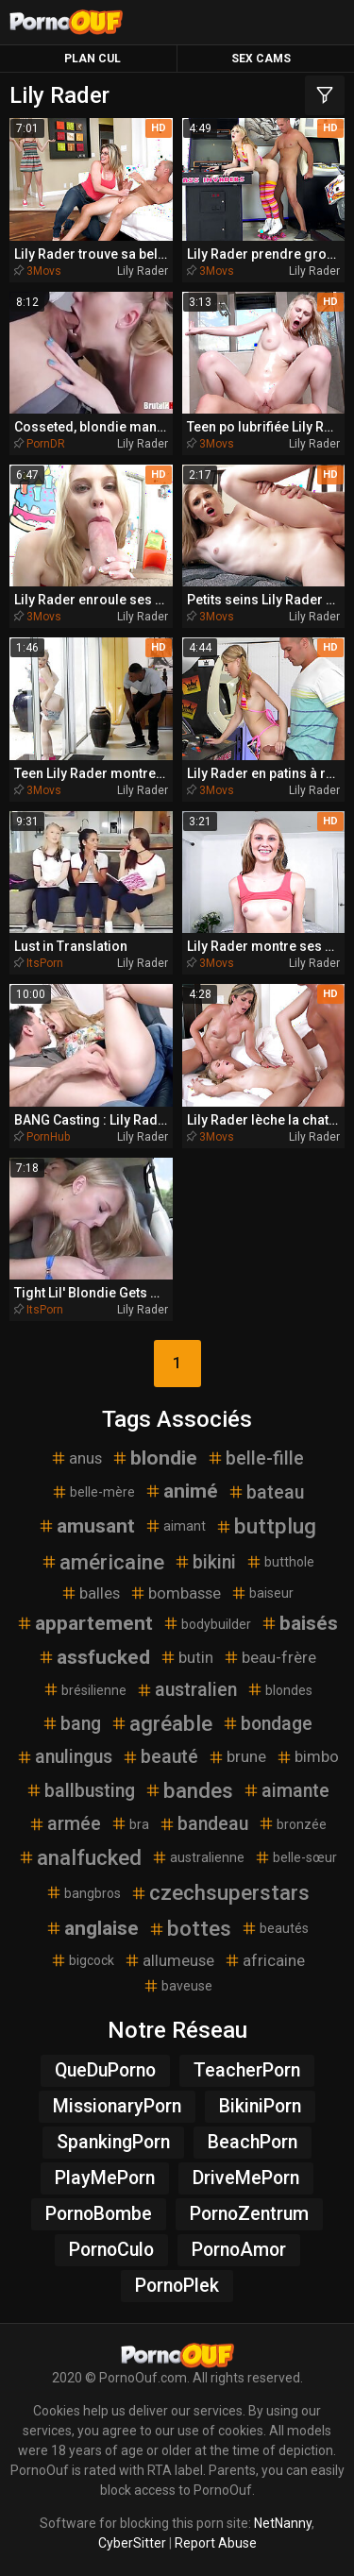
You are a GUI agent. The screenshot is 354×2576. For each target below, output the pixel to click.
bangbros (83, 1892)
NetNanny (283, 2523)
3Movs (43, 271)
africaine (264, 1960)
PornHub (48, 1137)
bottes (189, 1928)
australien (186, 1690)
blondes (279, 1689)
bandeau (203, 1824)
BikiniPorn (260, 2106)
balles (90, 1593)
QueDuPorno (105, 2070)
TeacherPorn (247, 2070)
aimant (175, 1525)
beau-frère (269, 1657)
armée (64, 1824)
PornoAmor (239, 2250)
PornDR (45, 443)
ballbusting (80, 1791)
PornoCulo (111, 2250)
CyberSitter (132, 2543)
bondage (267, 1724)
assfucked (94, 1657)
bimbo (307, 1756)
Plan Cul (92, 58)
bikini (205, 1562)
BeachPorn (252, 2142)
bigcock (82, 1960)
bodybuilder (206, 1623)
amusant (86, 1526)
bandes (188, 1790)
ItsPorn (44, 963)
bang (71, 1724)
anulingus (64, 1757)
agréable (161, 1723)
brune (237, 1756)
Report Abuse (216, 2543)
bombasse (175, 1593)
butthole (279, 1561)
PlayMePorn (105, 2178)
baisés (299, 1623)
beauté (160, 1757)
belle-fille (255, 1458)
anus (76, 1458)
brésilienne (84, 1689)
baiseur (262, 1593)
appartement (84, 1623)
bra (129, 1823)
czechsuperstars (220, 1892)
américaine (102, 1562)
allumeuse (169, 1960)
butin (186, 1657)
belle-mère (93, 1491)
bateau (266, 1492)
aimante (286, 1791)
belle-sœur (295, 1857)
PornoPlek (177, 2285)
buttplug (265, 1526)
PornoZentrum (249, 2214)
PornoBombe (98, 2214)
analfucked (80, 1857)
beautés (275, 1928)
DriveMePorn (246, 2178)
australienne (197, 1857)
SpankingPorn (113, 2142)
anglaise (92, 1928)
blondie (154, 1458)
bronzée (292, 1823)
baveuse (177, 1985)
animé (181, 1491)
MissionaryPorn (117, 2106)
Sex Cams (261, 58)
